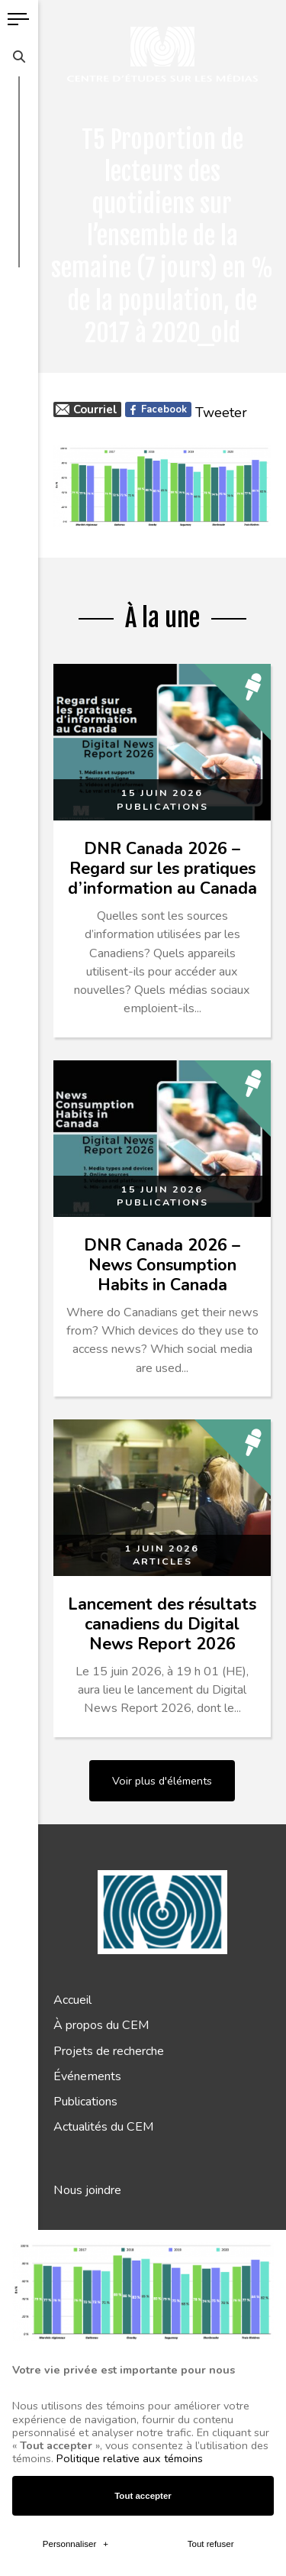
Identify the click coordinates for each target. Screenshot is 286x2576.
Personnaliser (75, 2262)
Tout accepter (143, 2213)
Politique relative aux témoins (129, 2177)
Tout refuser (211, 2262)
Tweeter (221, 412)
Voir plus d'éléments (162, 1780)
